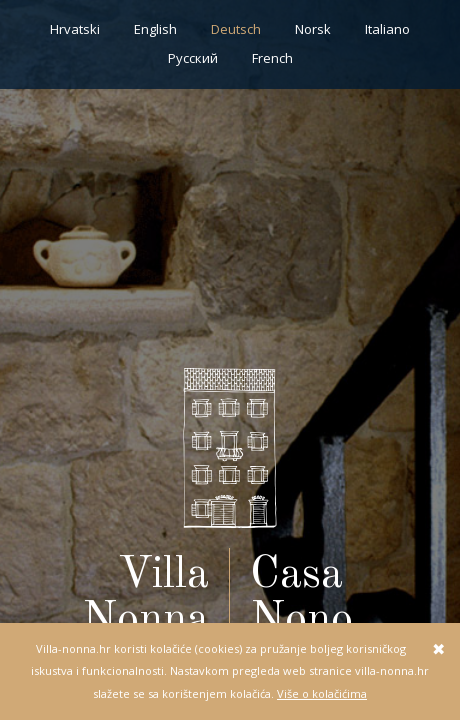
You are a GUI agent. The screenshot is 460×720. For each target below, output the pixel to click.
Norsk (313, 29)
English (155, 29)
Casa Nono (301, 598)
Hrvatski (75, 29)
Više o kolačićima (322, 693)
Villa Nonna (145, 598)
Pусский (193, 58)
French (272, 58)
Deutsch (236, 29)
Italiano (387, 29)
